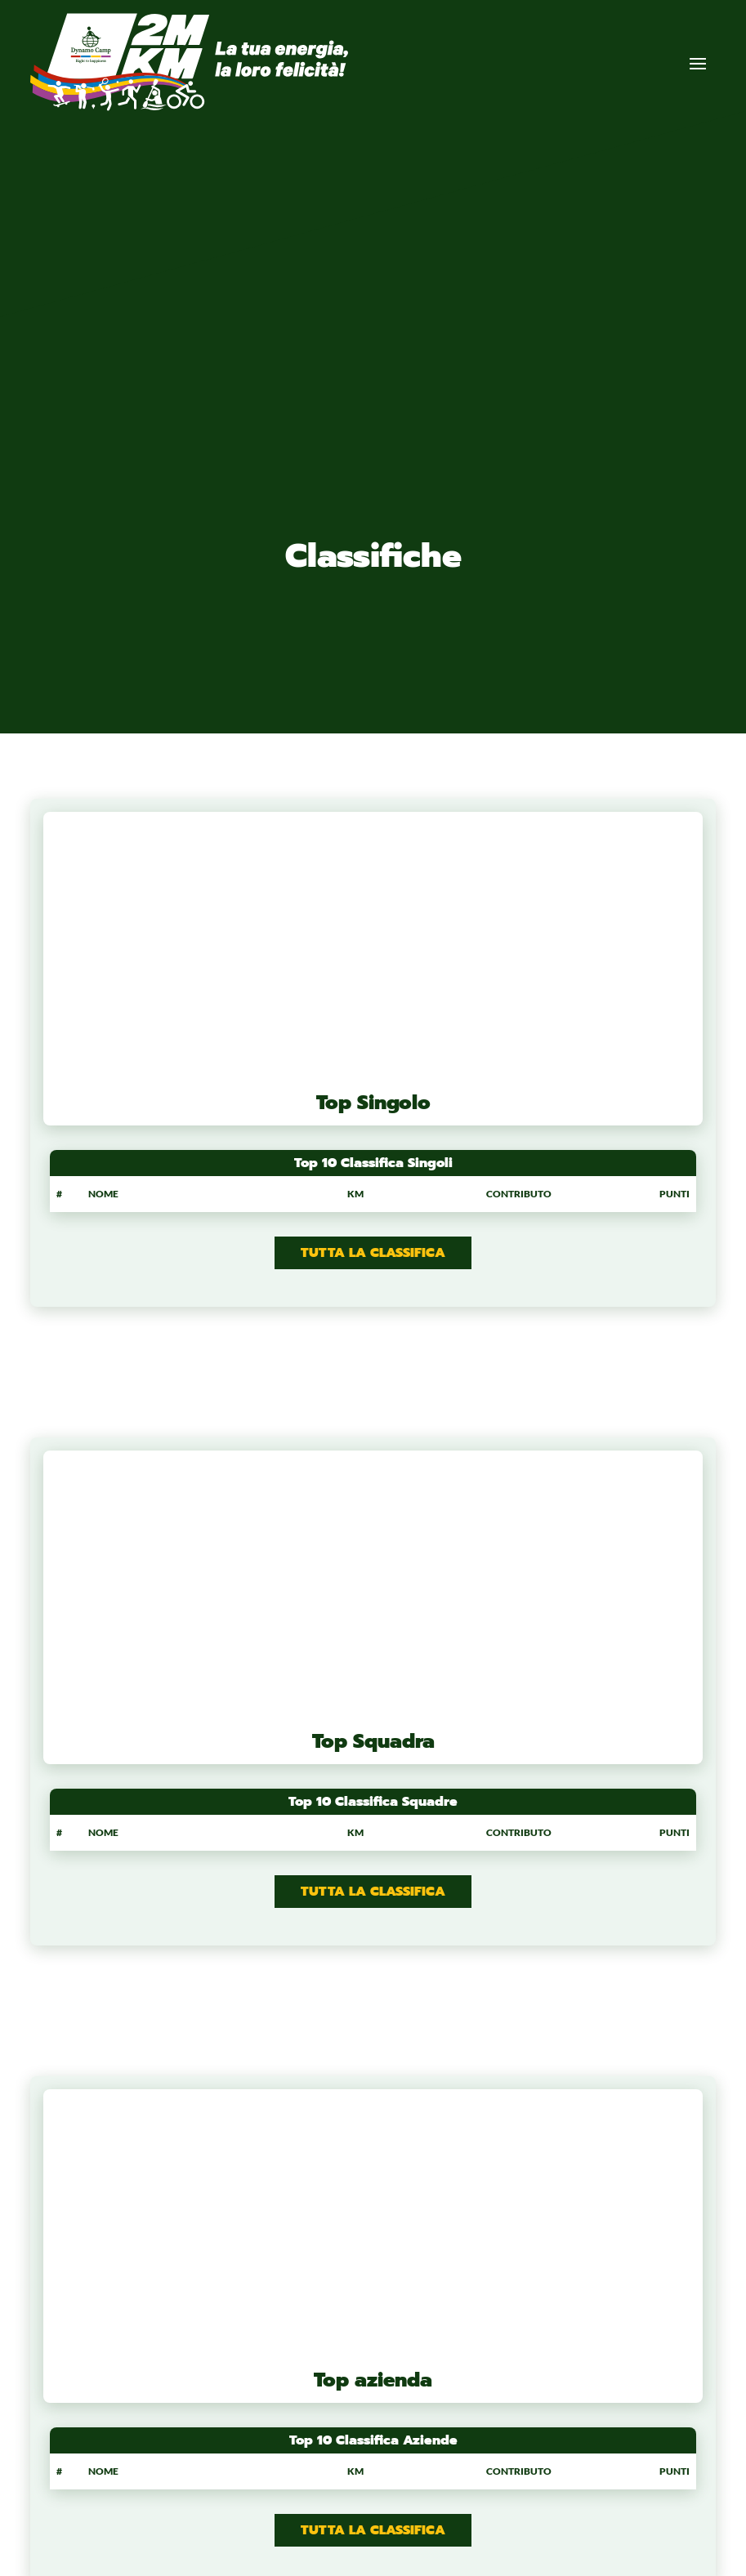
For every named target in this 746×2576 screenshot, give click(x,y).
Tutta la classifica (373, 1253)
